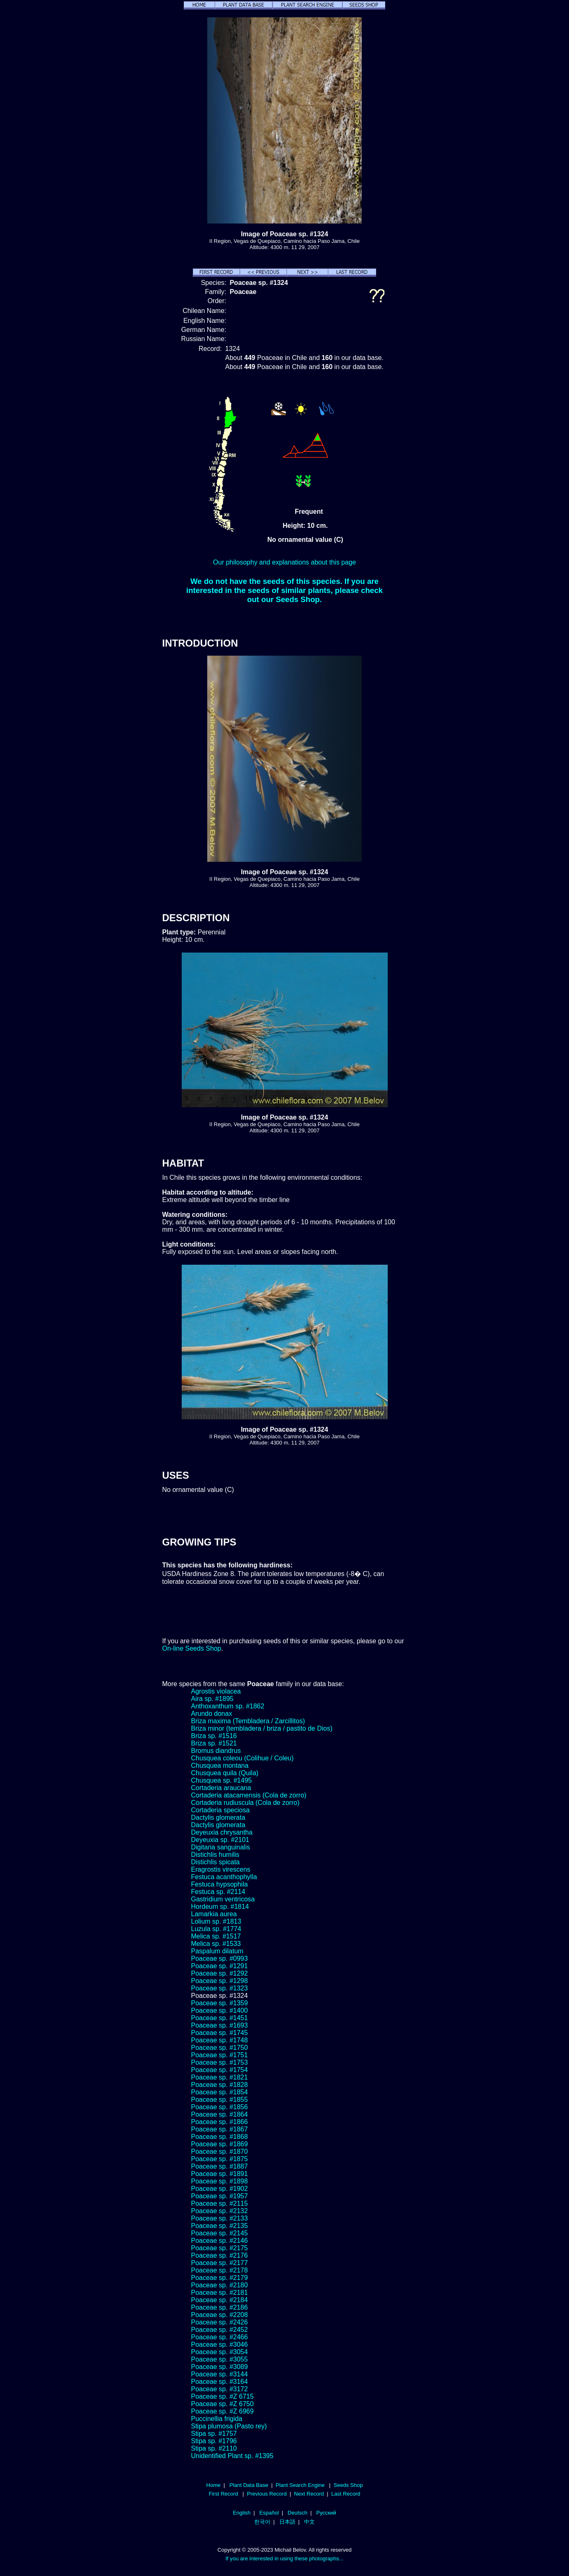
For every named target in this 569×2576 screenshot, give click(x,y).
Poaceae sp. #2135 (219, 2225)
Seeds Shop (348, 2485)
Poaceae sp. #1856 (219, 2106)
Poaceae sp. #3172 (219, 2389)
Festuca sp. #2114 (218, 1891)
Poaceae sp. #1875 (219, 2158)
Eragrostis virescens (221, 1869)
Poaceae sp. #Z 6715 (222, 2396)
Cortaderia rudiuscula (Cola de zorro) (245, 1802)
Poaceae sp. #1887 (219, 2166)
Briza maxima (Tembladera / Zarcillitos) (248, 1720)
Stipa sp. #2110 (214, 2448)
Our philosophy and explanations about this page (284, 562)
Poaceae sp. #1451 (219, 2017)
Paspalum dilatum (217, 1951)
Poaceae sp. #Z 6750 (222, 2403)
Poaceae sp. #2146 (219, 2240)
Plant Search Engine (300, 2485)
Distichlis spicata (215, 1862)
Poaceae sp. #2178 (219, 2270)
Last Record (345, 2494)
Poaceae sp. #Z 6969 (222, 2411)
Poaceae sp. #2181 (219, 2292)
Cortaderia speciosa (220, 1810)
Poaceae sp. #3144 (219, 2374)
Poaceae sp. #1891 (219, 2173)
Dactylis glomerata (218, 1817)
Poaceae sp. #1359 (219, 2003)
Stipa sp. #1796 (214, 2440)
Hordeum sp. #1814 (220, 1906)
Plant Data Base (248, 2485)
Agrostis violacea (216, 1691)
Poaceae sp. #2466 (219, 2337)
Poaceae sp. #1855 (219, 2099)
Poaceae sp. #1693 (219, 2025)
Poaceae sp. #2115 (219, 2203)
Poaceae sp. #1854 (219, 2092)
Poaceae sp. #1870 (219, 2151)
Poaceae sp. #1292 (219, 1973)
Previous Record (266, 2494)
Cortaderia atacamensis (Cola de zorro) (249, 1795)
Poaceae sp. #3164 (219, 2381)
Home (213, 2485)
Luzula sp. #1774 (216, 1928)
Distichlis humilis (215, 1854)
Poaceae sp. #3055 (219, 2359)
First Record (223, 2494)
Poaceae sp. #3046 (219, 2344)
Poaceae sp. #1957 (219, 2196)
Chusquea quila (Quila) (225, 1772)
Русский (326, 2513)
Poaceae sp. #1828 (219, 2084)
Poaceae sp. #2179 (219, 2277)
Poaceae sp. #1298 (219, 1980)
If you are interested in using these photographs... (284, 2558)
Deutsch (297, 2513)
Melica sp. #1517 (216, 1936)
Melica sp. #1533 (216, 1943)
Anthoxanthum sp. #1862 (228, 1706)
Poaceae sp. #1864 (219, 2114)
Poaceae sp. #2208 (219, 2314)
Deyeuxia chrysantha (222, 1832)
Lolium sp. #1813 (216, 1921)
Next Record (309, 2494)
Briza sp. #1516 (214, 1735)
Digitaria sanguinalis (220, 1847)
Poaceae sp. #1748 (219, 2040)
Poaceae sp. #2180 (219, 2285)
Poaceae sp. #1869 (219, 2144)
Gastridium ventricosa (223, 1899)
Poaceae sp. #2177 (219, 2262)
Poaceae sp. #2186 (219, 2307)
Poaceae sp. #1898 (219, 2181)
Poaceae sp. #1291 (219, 1965)
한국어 (262, 2522)
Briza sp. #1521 (214, 1743)
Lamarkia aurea (214, 1913)
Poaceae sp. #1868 (219, 2136)
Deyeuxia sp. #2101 (220, 1839)
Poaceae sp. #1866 (219, 2121)
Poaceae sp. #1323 (219, 1988)
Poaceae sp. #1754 (219, 2069)
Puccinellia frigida (217, 2418)
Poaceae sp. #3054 (219, 2351)
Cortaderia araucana (221, 1787)
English (242, 2513)
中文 (309, 2522)
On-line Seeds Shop (191, 1648)
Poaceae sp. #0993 (219, 1958)
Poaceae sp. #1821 (219, 2077)
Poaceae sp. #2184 (219, 2299)
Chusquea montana (220, 1765)
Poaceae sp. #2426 (219, 2322)
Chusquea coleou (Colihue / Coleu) (242, 1758)
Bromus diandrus (216, 1750)
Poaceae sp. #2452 (219, 2329)
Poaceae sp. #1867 (219, 2129)
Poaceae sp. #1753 (219, 2062)
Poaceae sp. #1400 (219, 2010)
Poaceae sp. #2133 (219, 2218)
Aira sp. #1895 (212, 1698)
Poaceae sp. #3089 (219, 2366)
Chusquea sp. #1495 (221, 1780)
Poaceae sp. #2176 (219, 2255)
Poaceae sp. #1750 (219, 2047)
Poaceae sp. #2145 (219, 2233)
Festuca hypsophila (219, 1884)
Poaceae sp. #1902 (219, 2188)
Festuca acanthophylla (224, 1876)
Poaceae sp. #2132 (219, 2210)
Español (269, 2513)
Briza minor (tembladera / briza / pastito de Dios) (262, 1728)
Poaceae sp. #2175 (219, 2247)
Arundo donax (211, 1713)
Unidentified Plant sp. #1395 (232, 2455)
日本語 (287, 2522)
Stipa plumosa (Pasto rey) (229, 2426)
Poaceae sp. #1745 (219, 2032)
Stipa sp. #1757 (214, 2433)
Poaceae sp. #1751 (219, 2054)
